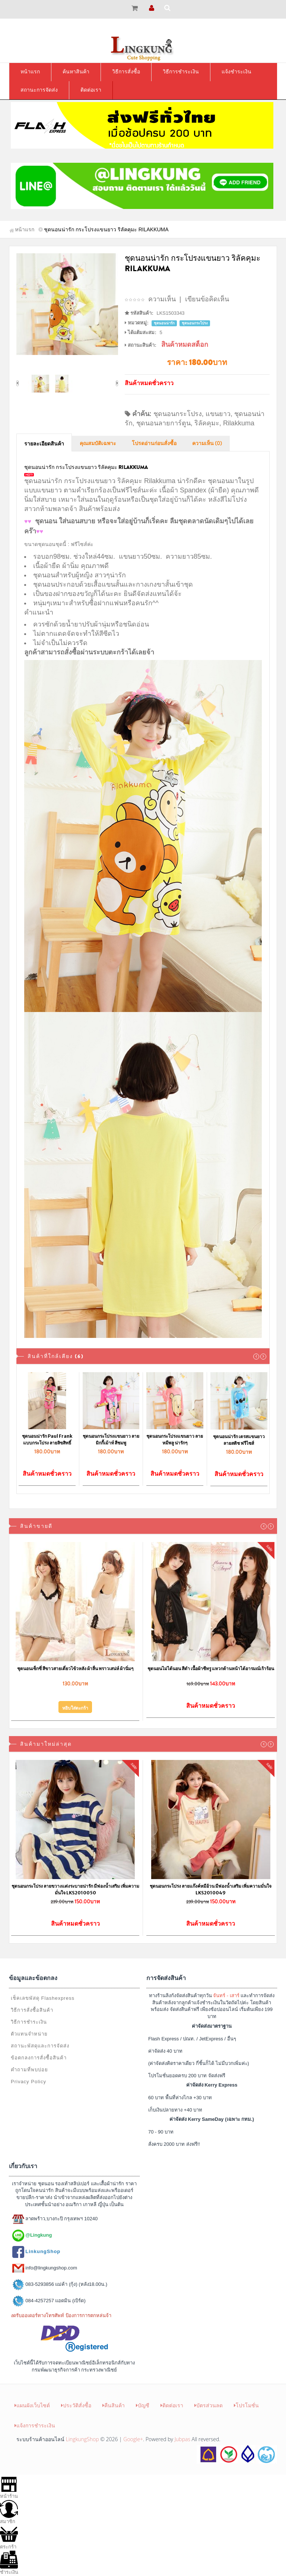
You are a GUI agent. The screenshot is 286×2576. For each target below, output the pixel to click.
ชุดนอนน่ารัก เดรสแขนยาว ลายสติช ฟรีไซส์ (239, 1440)
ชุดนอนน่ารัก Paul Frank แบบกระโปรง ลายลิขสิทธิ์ (47, 1439)
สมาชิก (9, 2512)
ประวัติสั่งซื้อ (76, 2405)
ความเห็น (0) (207, 443)
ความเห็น (162, 299)
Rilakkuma (238, 423)
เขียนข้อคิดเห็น (207, 299)
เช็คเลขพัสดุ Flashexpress (42, 1998)
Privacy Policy (28, 2081)
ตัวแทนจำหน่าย (29, 2034)
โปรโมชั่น (246, 2405)
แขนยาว (218, 414)
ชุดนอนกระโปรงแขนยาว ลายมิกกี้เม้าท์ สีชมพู (111, 1439)
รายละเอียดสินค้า (44, 444)
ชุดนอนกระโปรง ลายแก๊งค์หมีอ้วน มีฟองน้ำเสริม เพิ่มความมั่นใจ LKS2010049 (210, 1889)
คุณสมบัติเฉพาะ (98, 443)
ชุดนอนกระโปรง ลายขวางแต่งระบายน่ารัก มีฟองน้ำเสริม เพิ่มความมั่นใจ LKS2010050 (75, 1889)
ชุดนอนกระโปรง (177, 414)
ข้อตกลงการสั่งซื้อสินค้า (39, 2058)
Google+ (133, 2439)
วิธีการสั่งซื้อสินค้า (32, 2010)
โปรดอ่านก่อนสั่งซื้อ (154, 443)
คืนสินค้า (113, 2405)
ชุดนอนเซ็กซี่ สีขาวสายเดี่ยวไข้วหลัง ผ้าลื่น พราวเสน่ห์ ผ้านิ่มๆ (75, 1668)
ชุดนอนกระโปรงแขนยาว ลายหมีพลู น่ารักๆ (174, 1439)
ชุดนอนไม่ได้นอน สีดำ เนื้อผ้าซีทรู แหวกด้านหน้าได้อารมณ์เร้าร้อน (210, 1668)
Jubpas (182, 2439)
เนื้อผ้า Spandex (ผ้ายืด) (194, 490)
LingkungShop (82, 2439)
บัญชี (142, 2405)
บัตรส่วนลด (208, 2405)
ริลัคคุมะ (206, 423)
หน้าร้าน (9, 2487)
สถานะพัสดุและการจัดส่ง (40, 2046)
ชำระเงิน (9, 2563)
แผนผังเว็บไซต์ (32, 2405)
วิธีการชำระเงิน (29, 2022)
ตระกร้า (9, 2537)
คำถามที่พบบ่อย (29, 2069)
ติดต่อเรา (172, 2405)
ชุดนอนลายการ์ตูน (163, 423)
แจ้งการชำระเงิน (35, 2425)
